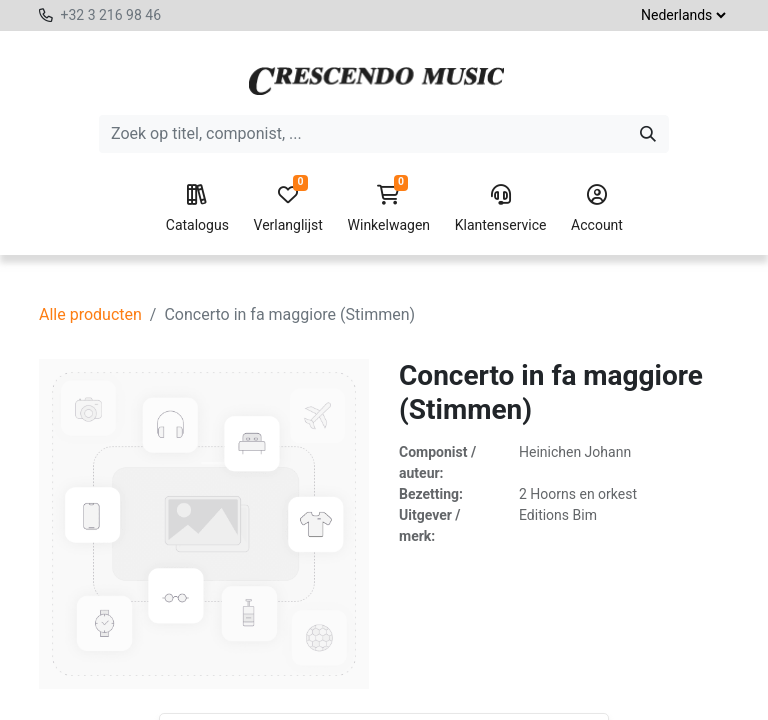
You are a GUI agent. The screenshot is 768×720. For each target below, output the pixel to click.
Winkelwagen (389, 209)
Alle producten (90, 314)
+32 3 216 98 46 (110, 15)
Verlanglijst (288, 209)
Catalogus (197, 209)
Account (597, 209)
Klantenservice (501, 209)
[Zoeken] (648, 134)
